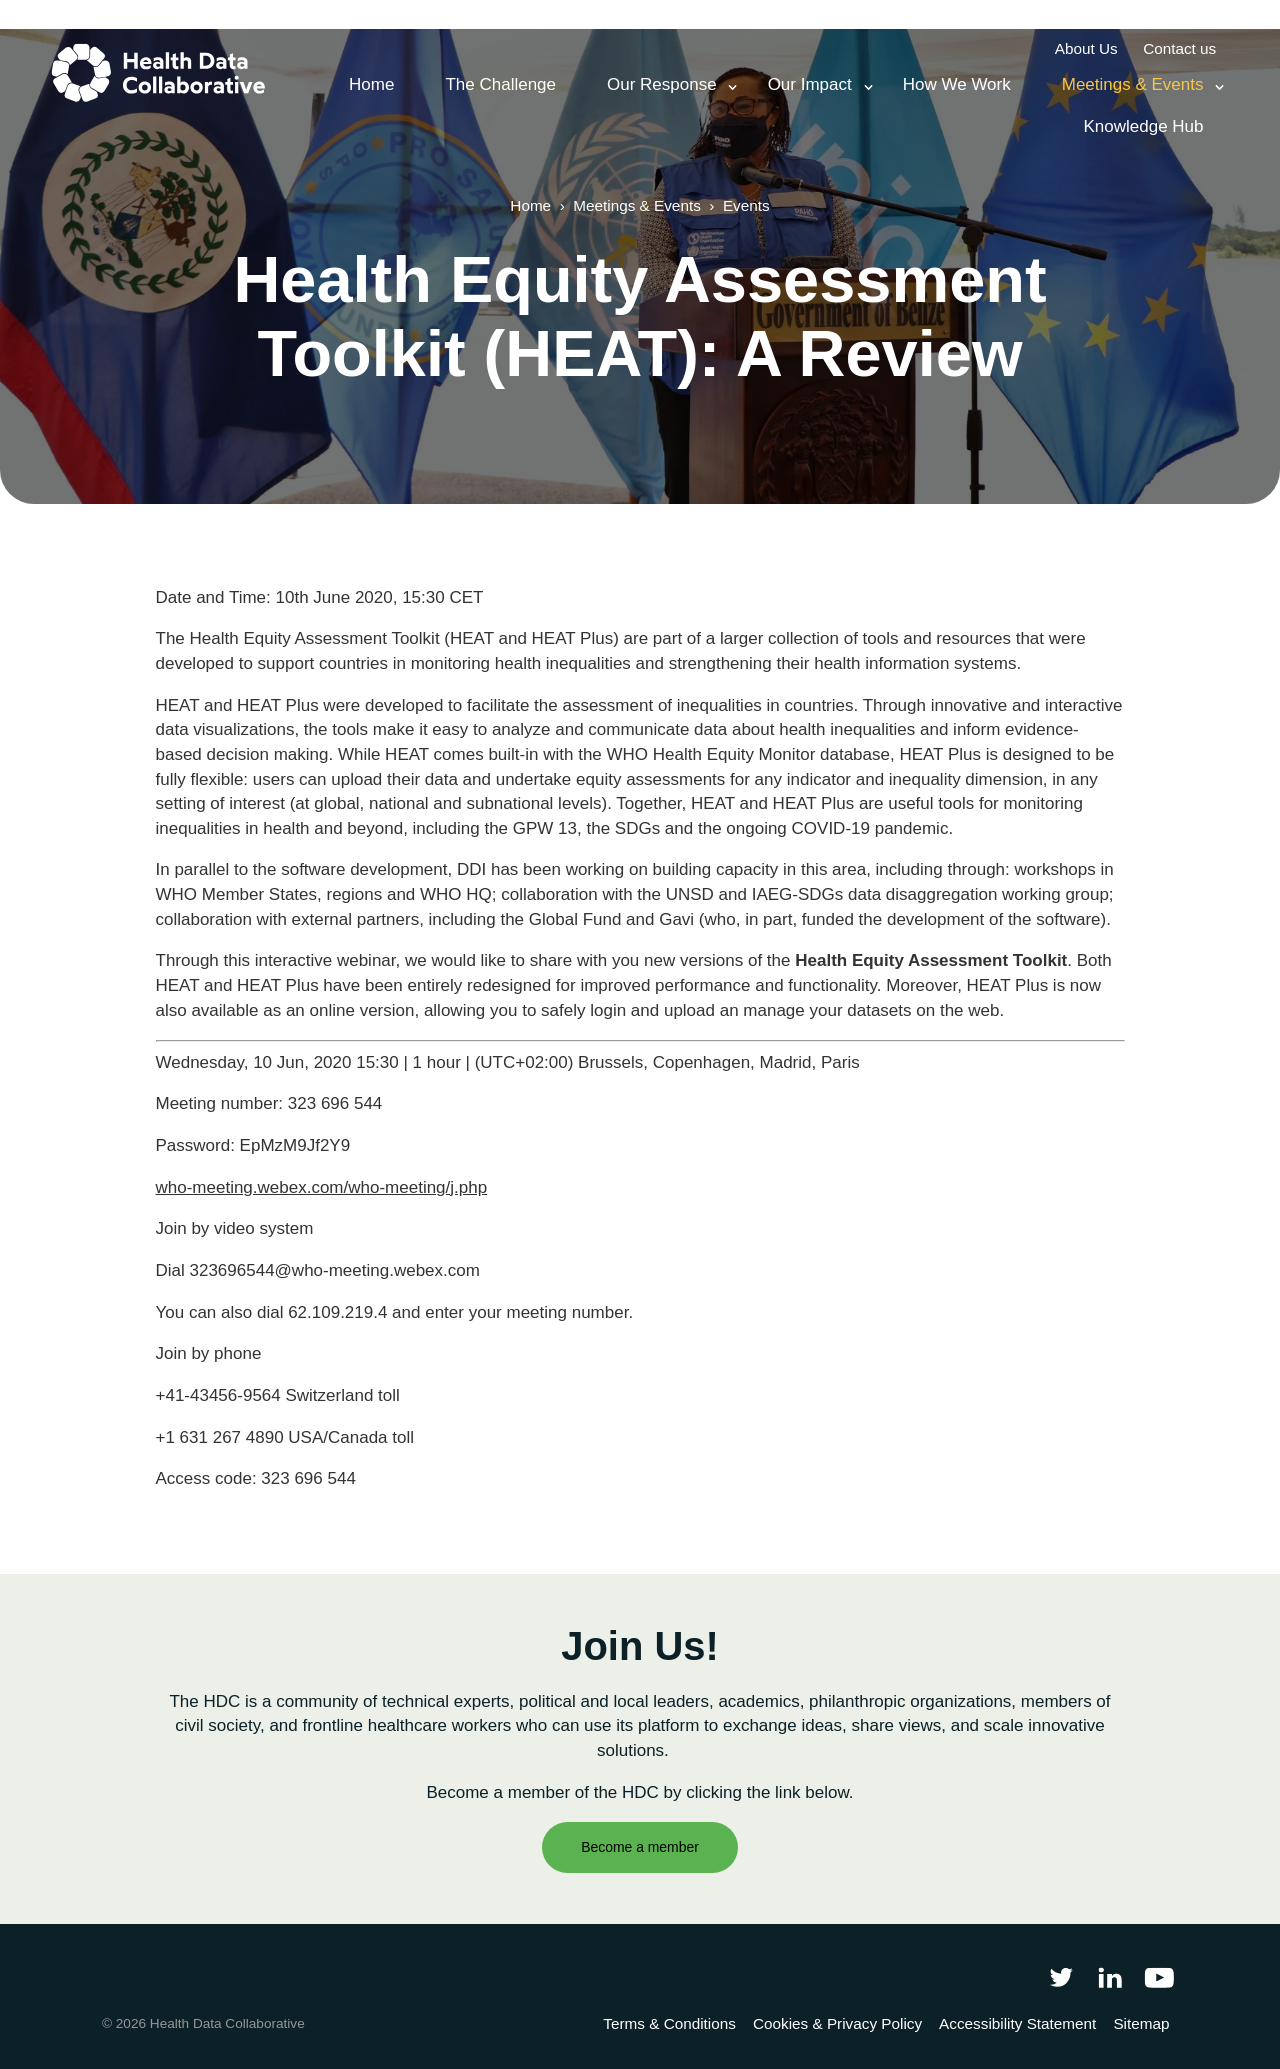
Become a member (640, 1847)
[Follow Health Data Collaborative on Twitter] (1060, 1976)
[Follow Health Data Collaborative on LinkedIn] (1109, 1976)
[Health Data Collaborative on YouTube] (1159, 1976)
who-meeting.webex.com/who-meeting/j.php (322, 1187)
